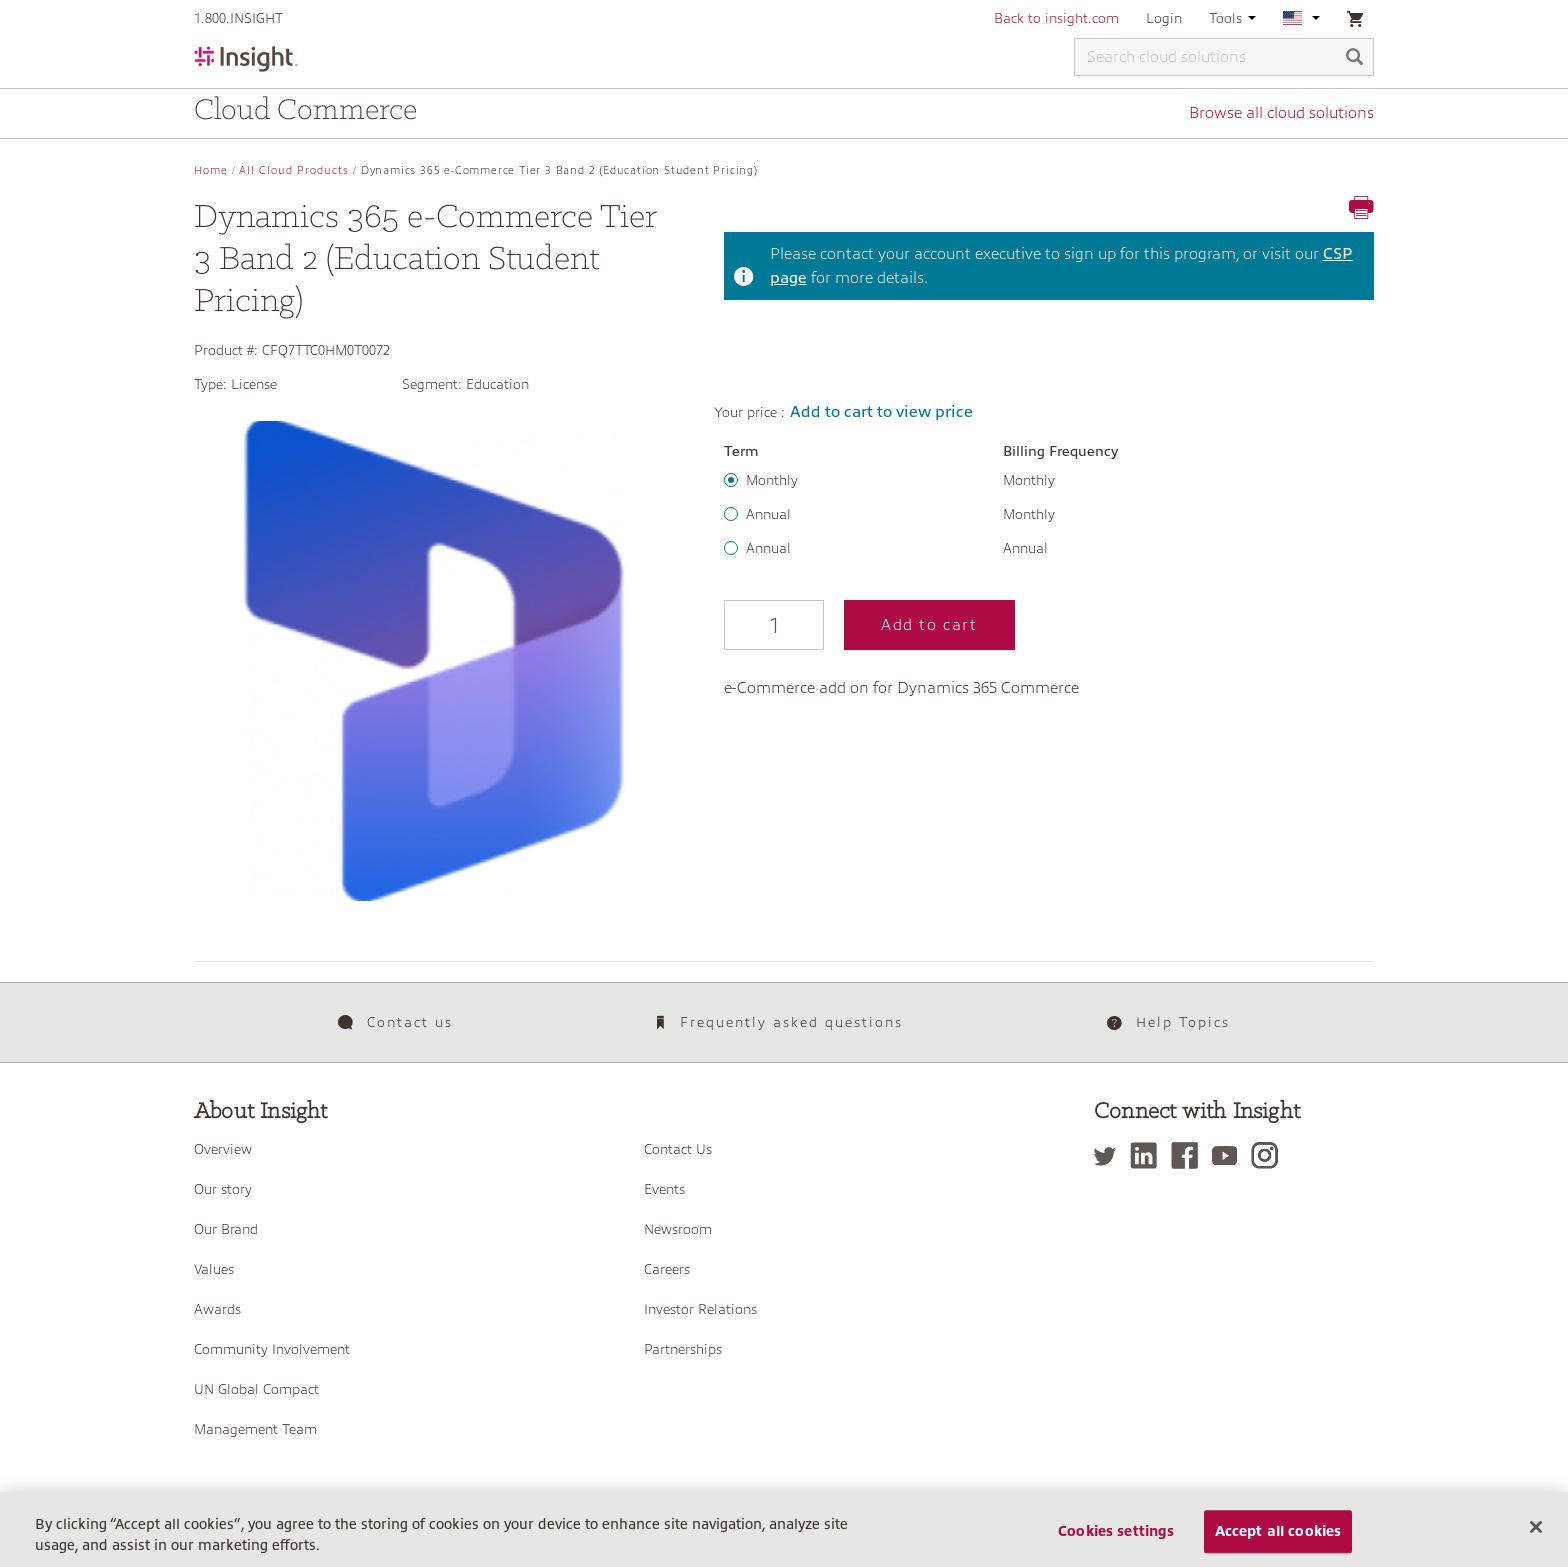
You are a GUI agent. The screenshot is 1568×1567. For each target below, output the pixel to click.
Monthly (772, 480)
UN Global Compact (256, 1389)
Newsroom (678, 1229)
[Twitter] (1110, 1155)
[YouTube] (1229, 1155)
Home (211, 170)
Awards (217, 1309)
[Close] (1536, 1544)
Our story (223, 1189)
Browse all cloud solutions (1281, 113)
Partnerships (683, 1349)
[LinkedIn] (1148, 1155)
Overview (223, 1149)
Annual (768, 514)
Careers (667, 1269)
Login (1164, 18)
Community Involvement (272, 1349)
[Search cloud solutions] (1224, 57)
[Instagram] (1269, 1155)
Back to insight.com (1056, 18)
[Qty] (774, 625)
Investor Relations (700, 1309)
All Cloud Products (294, 170)
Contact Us (678, 1149)
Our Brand (226, 1229)
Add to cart (929, 625)
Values (214, 1269)
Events (664, 1189)
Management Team (255, 1429)
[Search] (1355, 58)
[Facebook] (1189, 1155)
